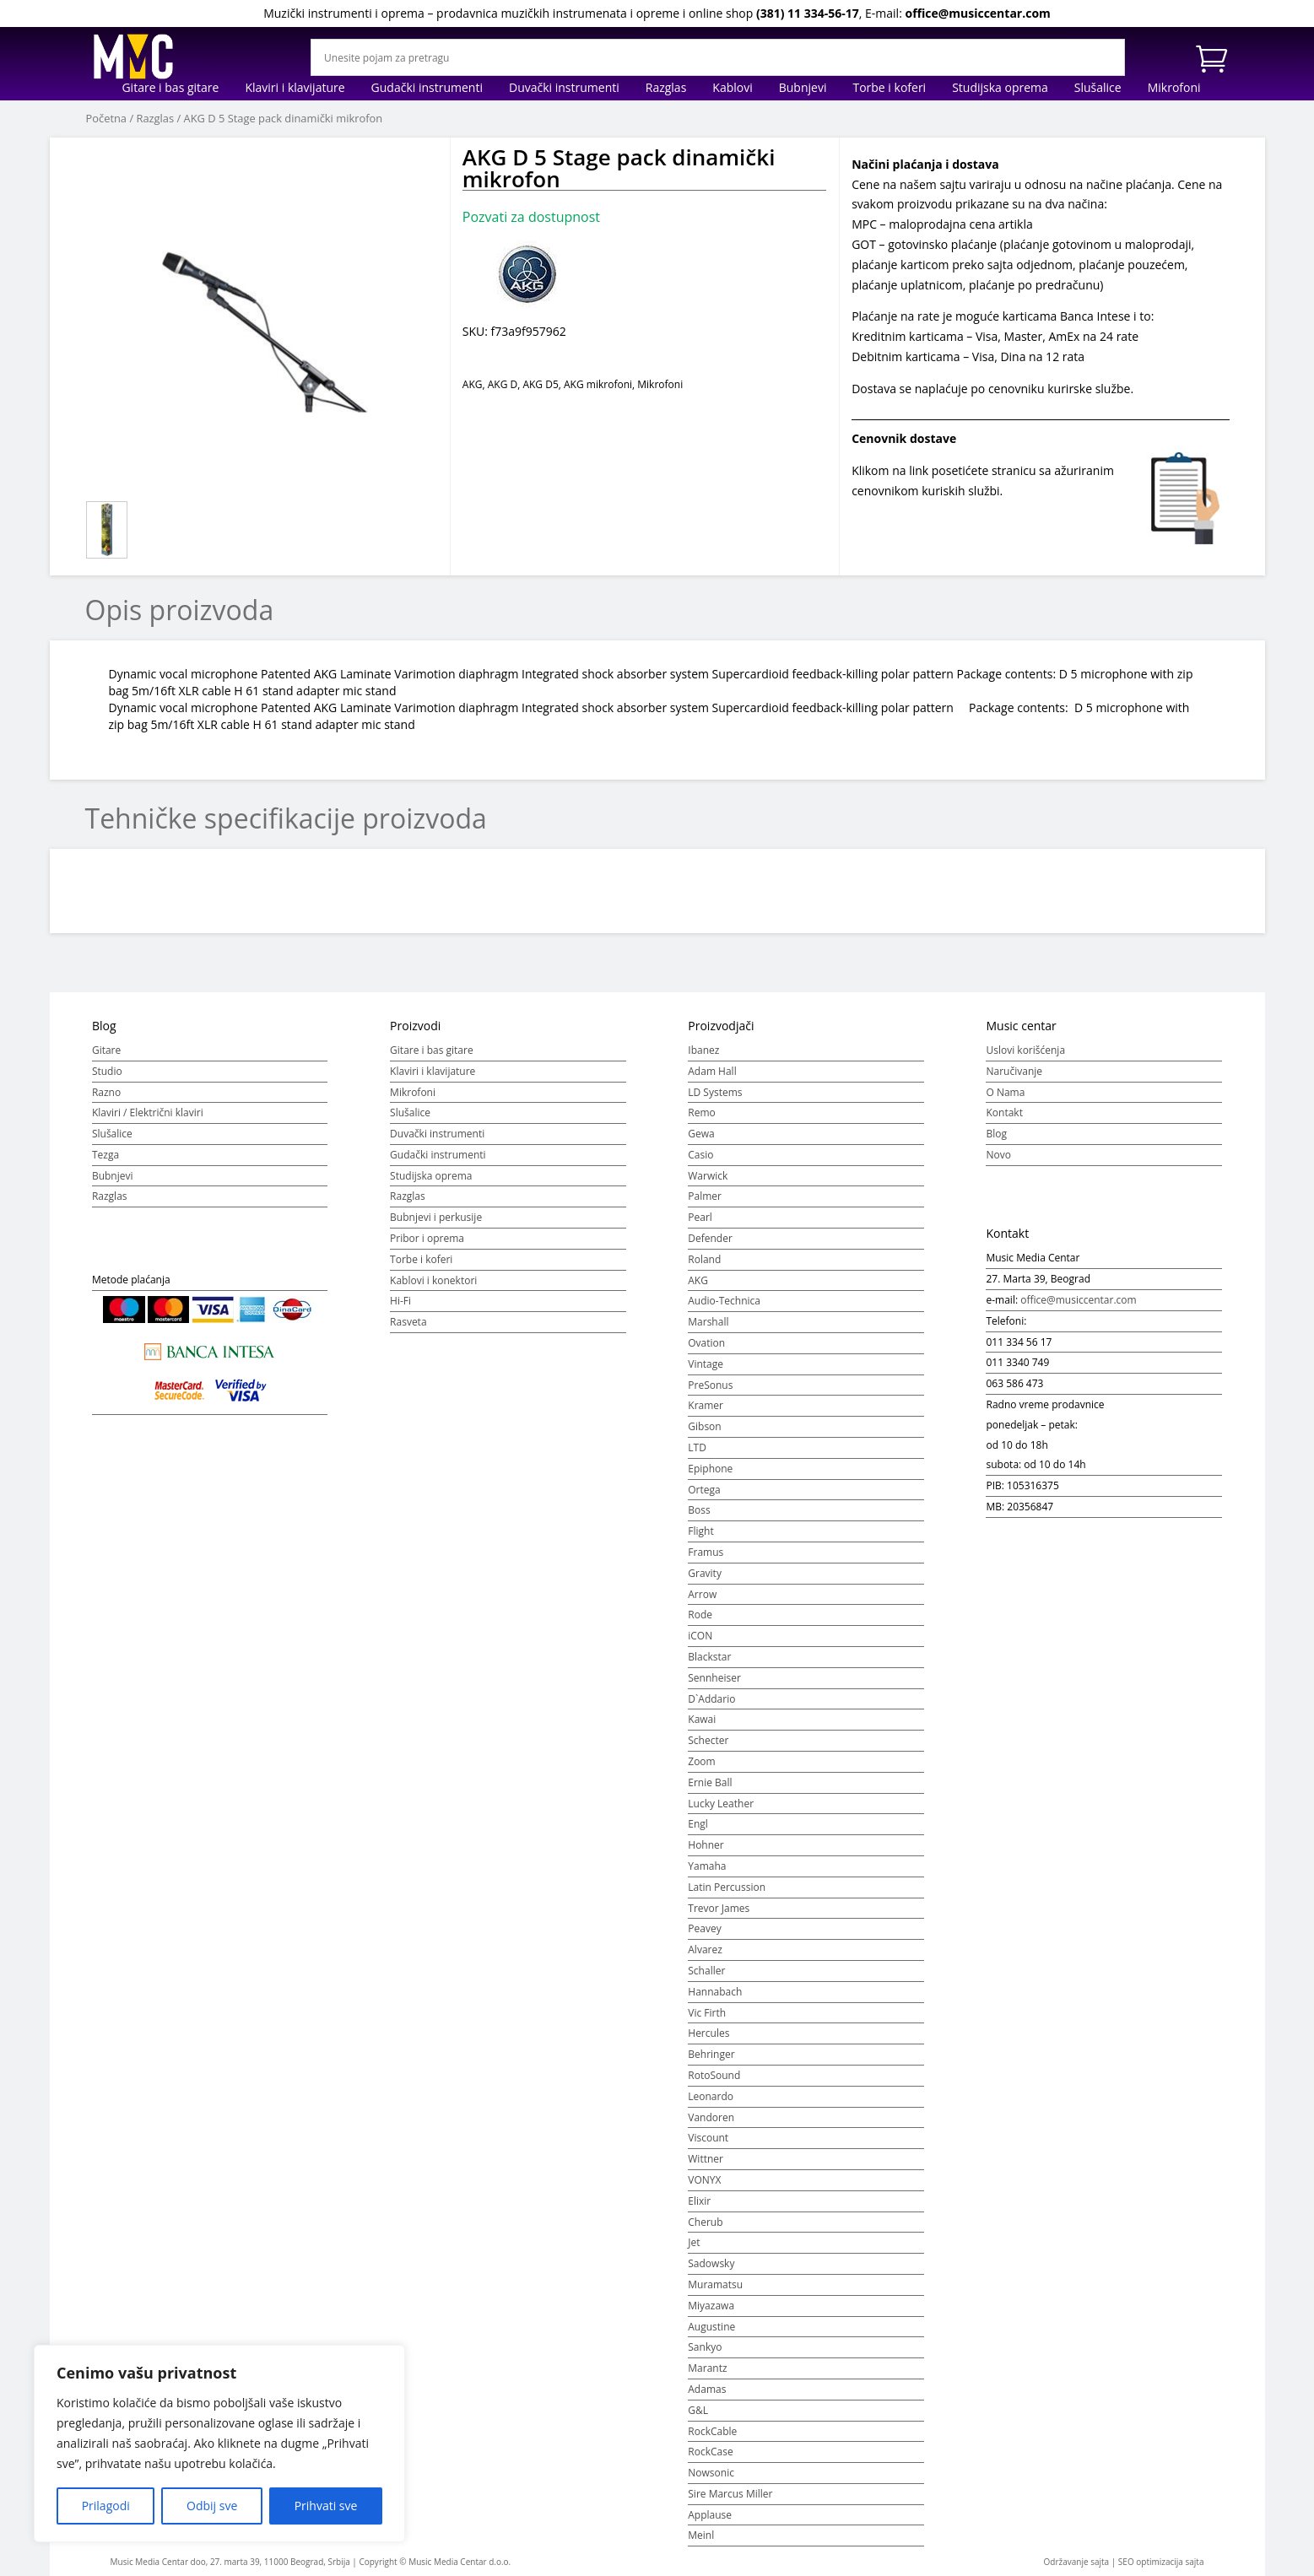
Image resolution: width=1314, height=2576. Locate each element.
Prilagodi (106, 2506)
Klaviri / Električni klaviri (147, 1112)
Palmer (705, 1196)
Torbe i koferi (889, 88)
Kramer (705, 1405)
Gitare (106, 1050)
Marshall (708, 1322)
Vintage (705, 1364)
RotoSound (714, 2075)
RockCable (712, 2431)
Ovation (706, 1343)
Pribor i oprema (427, 1238)
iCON (700, 1635)
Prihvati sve (326, 2506)
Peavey (704, 1928)
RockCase (710, 2451)
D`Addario (711, 1699)
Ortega (704, 1489)
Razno (106, 1092)
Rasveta (408, 1322)
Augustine (711, 2326)
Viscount (708, 2137)
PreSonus (710, 1385)
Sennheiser (714, 1678)
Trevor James (718, 1908)
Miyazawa (711, 2305)
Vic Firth (707, 2013)
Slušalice (1098, 88)
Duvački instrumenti (564, 88)
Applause (710, 2515)
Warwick (707, 1176)
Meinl (701, 2535)
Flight (700, 1531)
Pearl (700, 1217)
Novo (998, 1155)
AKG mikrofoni (598, 384)
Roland (704, 1259)
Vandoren (711, 2117)
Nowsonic (711, 2472)
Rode (700, 1614)
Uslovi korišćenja (1025, 1050)
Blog (996, 1133)
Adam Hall (712, 1071)
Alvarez (705, 1949)
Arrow (702, 1594)
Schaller (706, 1970)
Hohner (705, 1845)
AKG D (502, 384)
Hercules (708, 2033)
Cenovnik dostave (904, 438)
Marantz (707, 2368)
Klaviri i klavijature (294, 88)
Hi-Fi (400, 1300)
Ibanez (703, 1050)
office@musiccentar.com (977, 13)
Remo (701, 1112)
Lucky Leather (721, 1803)
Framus (705, 1552)
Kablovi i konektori (433, 1280)
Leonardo (710, 2096)
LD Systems (715, 1092)
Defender (710, 1238)
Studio (107, 1071)
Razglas (666, 88)
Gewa (701, 1133)
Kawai (702, 1719)
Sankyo (705, 2347)
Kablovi (732, 88)
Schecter (708, 1740)
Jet (694, 2242)
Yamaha (707, 1866)
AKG (472, 384)
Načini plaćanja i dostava (925, 164)
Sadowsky (711, 2263)
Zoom (701, 1761)
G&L (698, 2410)
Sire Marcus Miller (730, 2494)
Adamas (707, 2389)
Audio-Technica (724, 1300)
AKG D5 (540, 384)
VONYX (704, 2180)
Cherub (705, 2222)
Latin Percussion (726, 1887)
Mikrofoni (1174, 88)
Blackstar (709, 1657)
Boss (699, 1510)
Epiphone (710, 1468)
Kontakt (1004, 1112)
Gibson (704, 1426)
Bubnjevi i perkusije (436, 1217)
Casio (700, 1155)
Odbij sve (212, 2506)
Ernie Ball (710, 1782)
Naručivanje (1014, 1071)
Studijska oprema (1000, 88)
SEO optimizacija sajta (1161, 2562)
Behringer (711, 2054)
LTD (697, 1447)
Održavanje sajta (1077, 2562)
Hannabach (715, 1992)
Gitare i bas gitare (170, 88)
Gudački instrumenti (427, 88)
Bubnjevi (803, 88)
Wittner (705, 2159)
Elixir (699, 2201)
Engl (698, 1824)
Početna (106, 118)
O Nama (1005, 1092)
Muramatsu (715, 2284)
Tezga (105, 1155)
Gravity (705, 1573)
